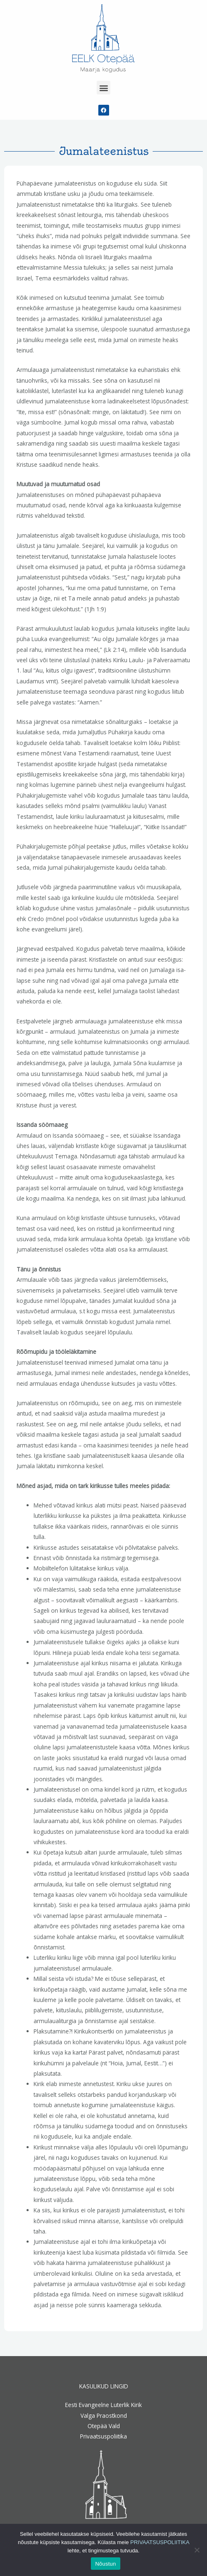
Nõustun (105, 2564)
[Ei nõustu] (196, 2550)
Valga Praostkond (103, 2415)
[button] (103, 87)
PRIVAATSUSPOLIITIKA (159, 2542)
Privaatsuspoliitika (103, 2436)
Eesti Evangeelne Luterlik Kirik (103, 2405)
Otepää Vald (104, 2426)
